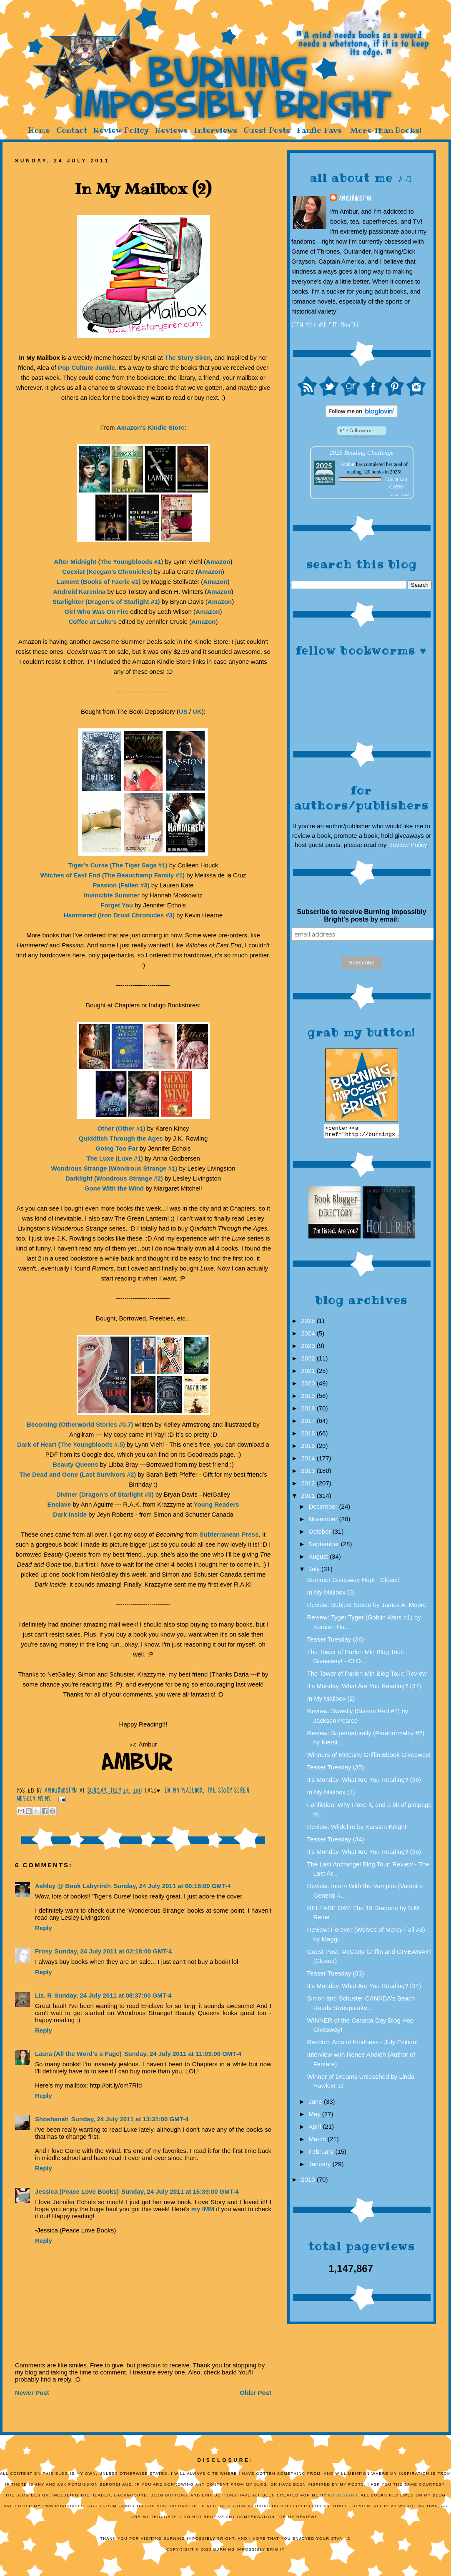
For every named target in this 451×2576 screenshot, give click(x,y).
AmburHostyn (354, 198)
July (314, 1571)
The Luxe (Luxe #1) (114, 1158)
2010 (309, 2181)
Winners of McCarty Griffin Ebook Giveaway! (369, 1757)
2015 (309, 1448)
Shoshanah (52, 2119)
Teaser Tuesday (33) (335, 1975)
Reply (43, 1927)
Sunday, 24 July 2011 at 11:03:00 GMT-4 (183, 2053)
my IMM (202, 2208)
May (315, 2116)
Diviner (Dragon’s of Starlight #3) (105, 1494)
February (321, 2153)
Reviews (171, 130)
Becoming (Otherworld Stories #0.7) (80, 1424)
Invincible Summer (111, 895)
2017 (309, 1423)
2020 (309, 1385)
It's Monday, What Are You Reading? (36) (364, 1782)
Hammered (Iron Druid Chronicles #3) (119, 915)
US (183, 711)
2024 (309, 1335)
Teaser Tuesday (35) (335, 1769)
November (323, 1521)
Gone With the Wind (114, 1188)
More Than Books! (385, 130)
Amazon (218, 561)
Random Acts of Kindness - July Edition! (362, 2044)
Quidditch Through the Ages (121, 1138)
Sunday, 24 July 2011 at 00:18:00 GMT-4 (172, 1885)
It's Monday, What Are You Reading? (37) (364, 1688)
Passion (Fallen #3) (121, 885)
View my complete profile (325, 325)
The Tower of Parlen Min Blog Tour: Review (367, 1675)
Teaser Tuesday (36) (335, 1641)
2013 (309, 1473)
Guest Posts (266, 130)
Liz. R (43, 1995)
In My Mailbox (183, 1790)
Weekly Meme (34, 1799)
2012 (309, 1485)
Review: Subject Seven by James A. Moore (367, 1607)
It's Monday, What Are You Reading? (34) (364, 1988)
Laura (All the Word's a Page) (78, 2053)
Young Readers (216, 1504)
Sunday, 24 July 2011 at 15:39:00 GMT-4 (180, 2191)
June (316, 2104)
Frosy (43, 1951)
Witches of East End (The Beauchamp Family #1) (112, 875)
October (320, 1533)
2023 (309, 1348)
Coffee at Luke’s (93, 621)
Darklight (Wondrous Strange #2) (114, 1178)
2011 (309, 1498)
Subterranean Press (229, 1534)
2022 (309, 1360)
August (319, 1558)
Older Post (255, 2392)
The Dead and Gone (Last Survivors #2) (77, 1474)
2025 (309, 1323)
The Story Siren (188, 357)
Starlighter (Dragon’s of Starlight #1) (106, 601)
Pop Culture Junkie (86, 367)
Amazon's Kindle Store (151, 427)
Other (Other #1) (121, 1128)
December (323, 1508)
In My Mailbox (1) (331, 1794)
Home (39, 130)
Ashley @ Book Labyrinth (73, 1885)
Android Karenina (79, 591)
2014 (309, 1460)
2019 (309, 1398)
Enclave (59, 1504)
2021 (309, 1373)
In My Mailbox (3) (331, 1594)
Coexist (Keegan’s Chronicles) (107, 571)
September (324, 1546)
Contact (71, 130)
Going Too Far (116, 1148)
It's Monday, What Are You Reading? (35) (364, 1854)
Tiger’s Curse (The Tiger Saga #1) (118, 865)
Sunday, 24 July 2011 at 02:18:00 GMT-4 (113, 1951)
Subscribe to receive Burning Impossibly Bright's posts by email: (361, 915)
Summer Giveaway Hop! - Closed (353, 1582)
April (315, 2129)
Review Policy (121, 130)
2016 (309, 1435)
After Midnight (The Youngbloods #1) (109, 561)
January (320, 2166)
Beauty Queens (75, 1464)
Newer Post (32, 2392)
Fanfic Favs (319, 130)
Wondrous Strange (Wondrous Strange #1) (114, 1168)
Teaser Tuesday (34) (335, 1841)
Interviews (215, 130)
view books (400, 494)
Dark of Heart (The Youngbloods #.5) (71, 1444)
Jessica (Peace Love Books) (77, 2191)
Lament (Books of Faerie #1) (98, 581)
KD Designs (343, 2495)
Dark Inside (70, 1514)
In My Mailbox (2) (331, 1700)
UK (197, 711)
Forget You (116, 905)
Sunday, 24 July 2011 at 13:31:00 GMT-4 (130, 2119)
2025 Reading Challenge (362, 452)
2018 (309, 1410)
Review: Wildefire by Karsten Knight (356, 1829)
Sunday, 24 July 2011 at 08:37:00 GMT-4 (113, 1995)
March (318, 2141)
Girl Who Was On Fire (97, 611)
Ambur (348, 464)
